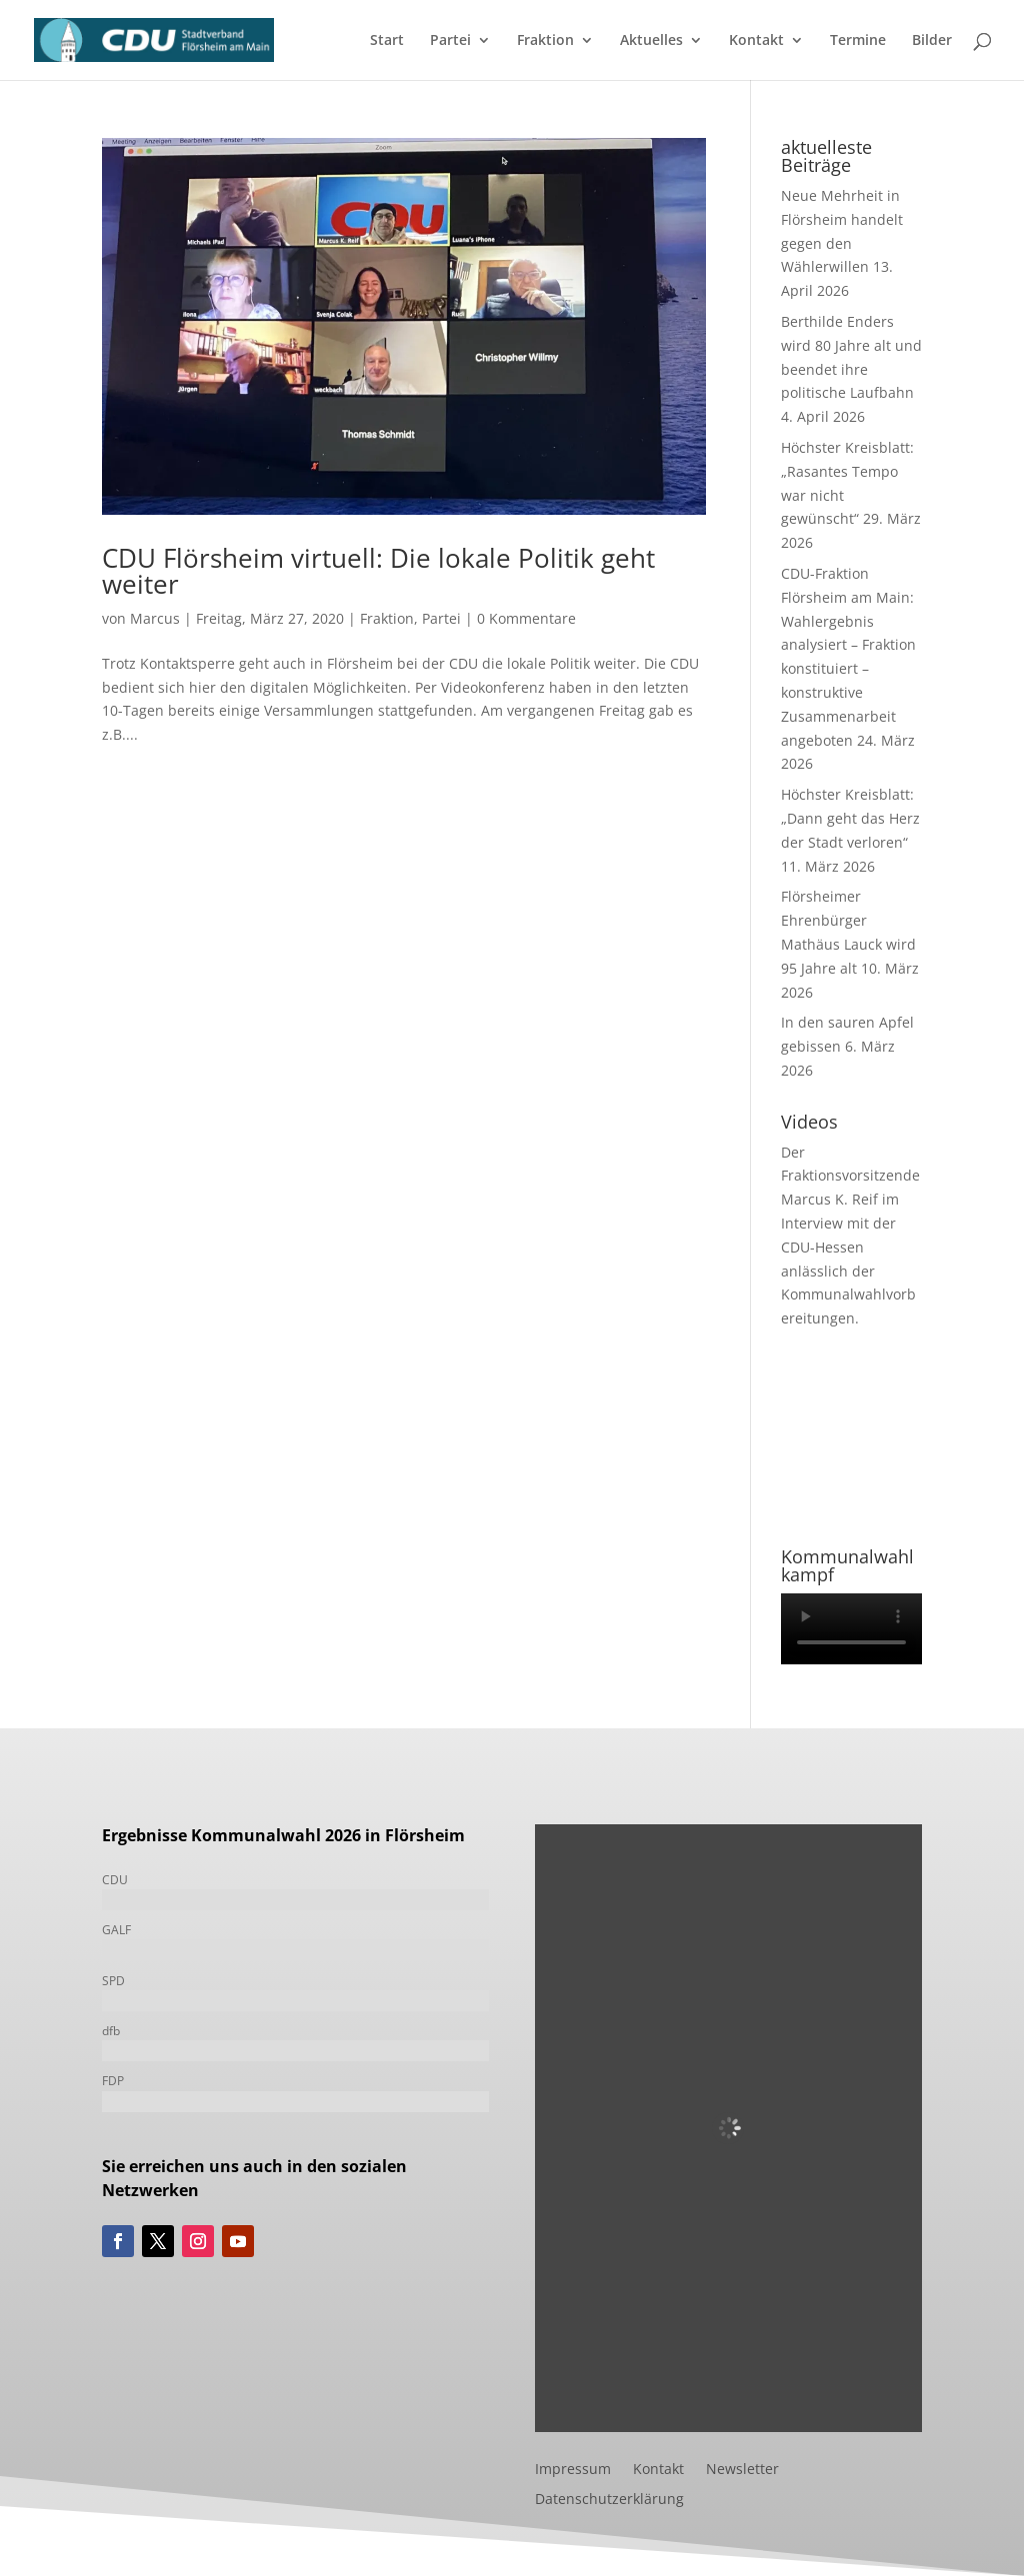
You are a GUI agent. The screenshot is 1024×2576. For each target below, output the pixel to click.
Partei (450, 41)
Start (387, 41)
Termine (858, 41)
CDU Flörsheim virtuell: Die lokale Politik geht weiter (378, 571)
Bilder (932, 41)
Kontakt (756, 41)
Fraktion (545, 41)
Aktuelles (651, 41)
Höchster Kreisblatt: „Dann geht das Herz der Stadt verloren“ (850, 818)
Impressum (573, 2470)
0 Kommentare (526, 618)
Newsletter (742, 2470)
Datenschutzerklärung (609, 2500)
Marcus (155, 618)
